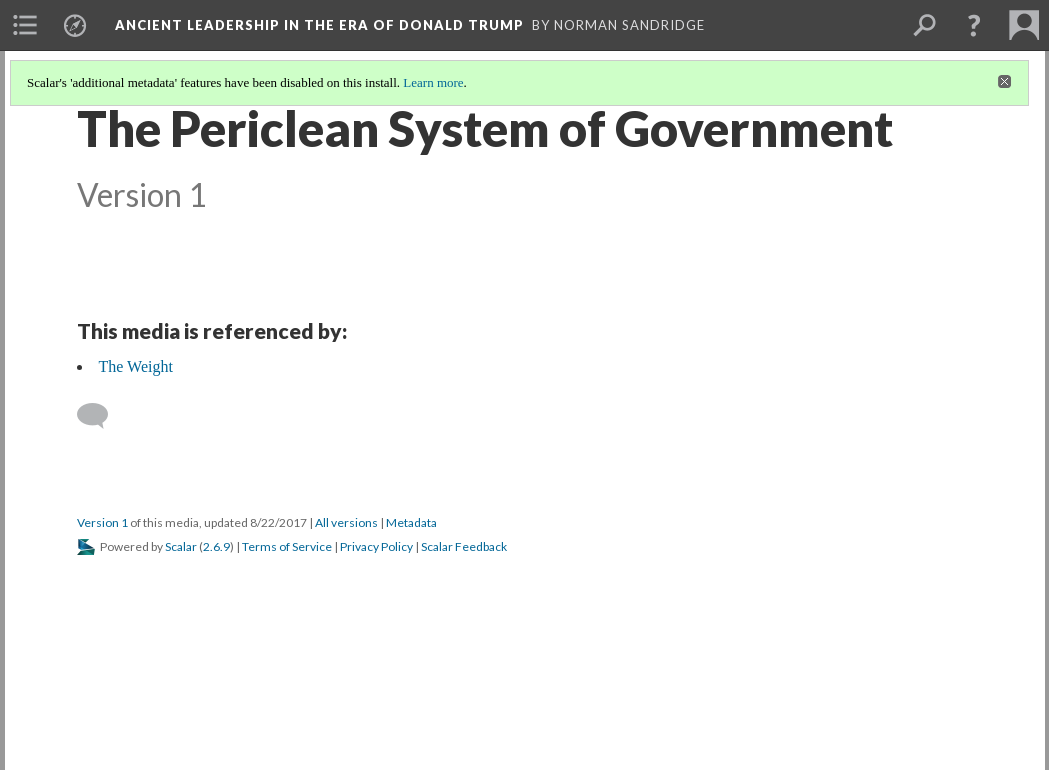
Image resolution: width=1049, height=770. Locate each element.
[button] (974, 25)
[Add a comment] (101, 416)
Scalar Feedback (464, 546)
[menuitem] (25, 25)
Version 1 (102, 522)
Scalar (181, 546)
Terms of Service (287, 546)
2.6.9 (216, 546)
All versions (346, 522)
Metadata (411, 522)
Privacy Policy (376, 546)
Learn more (433, 82)
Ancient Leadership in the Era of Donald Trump (319, 25)
